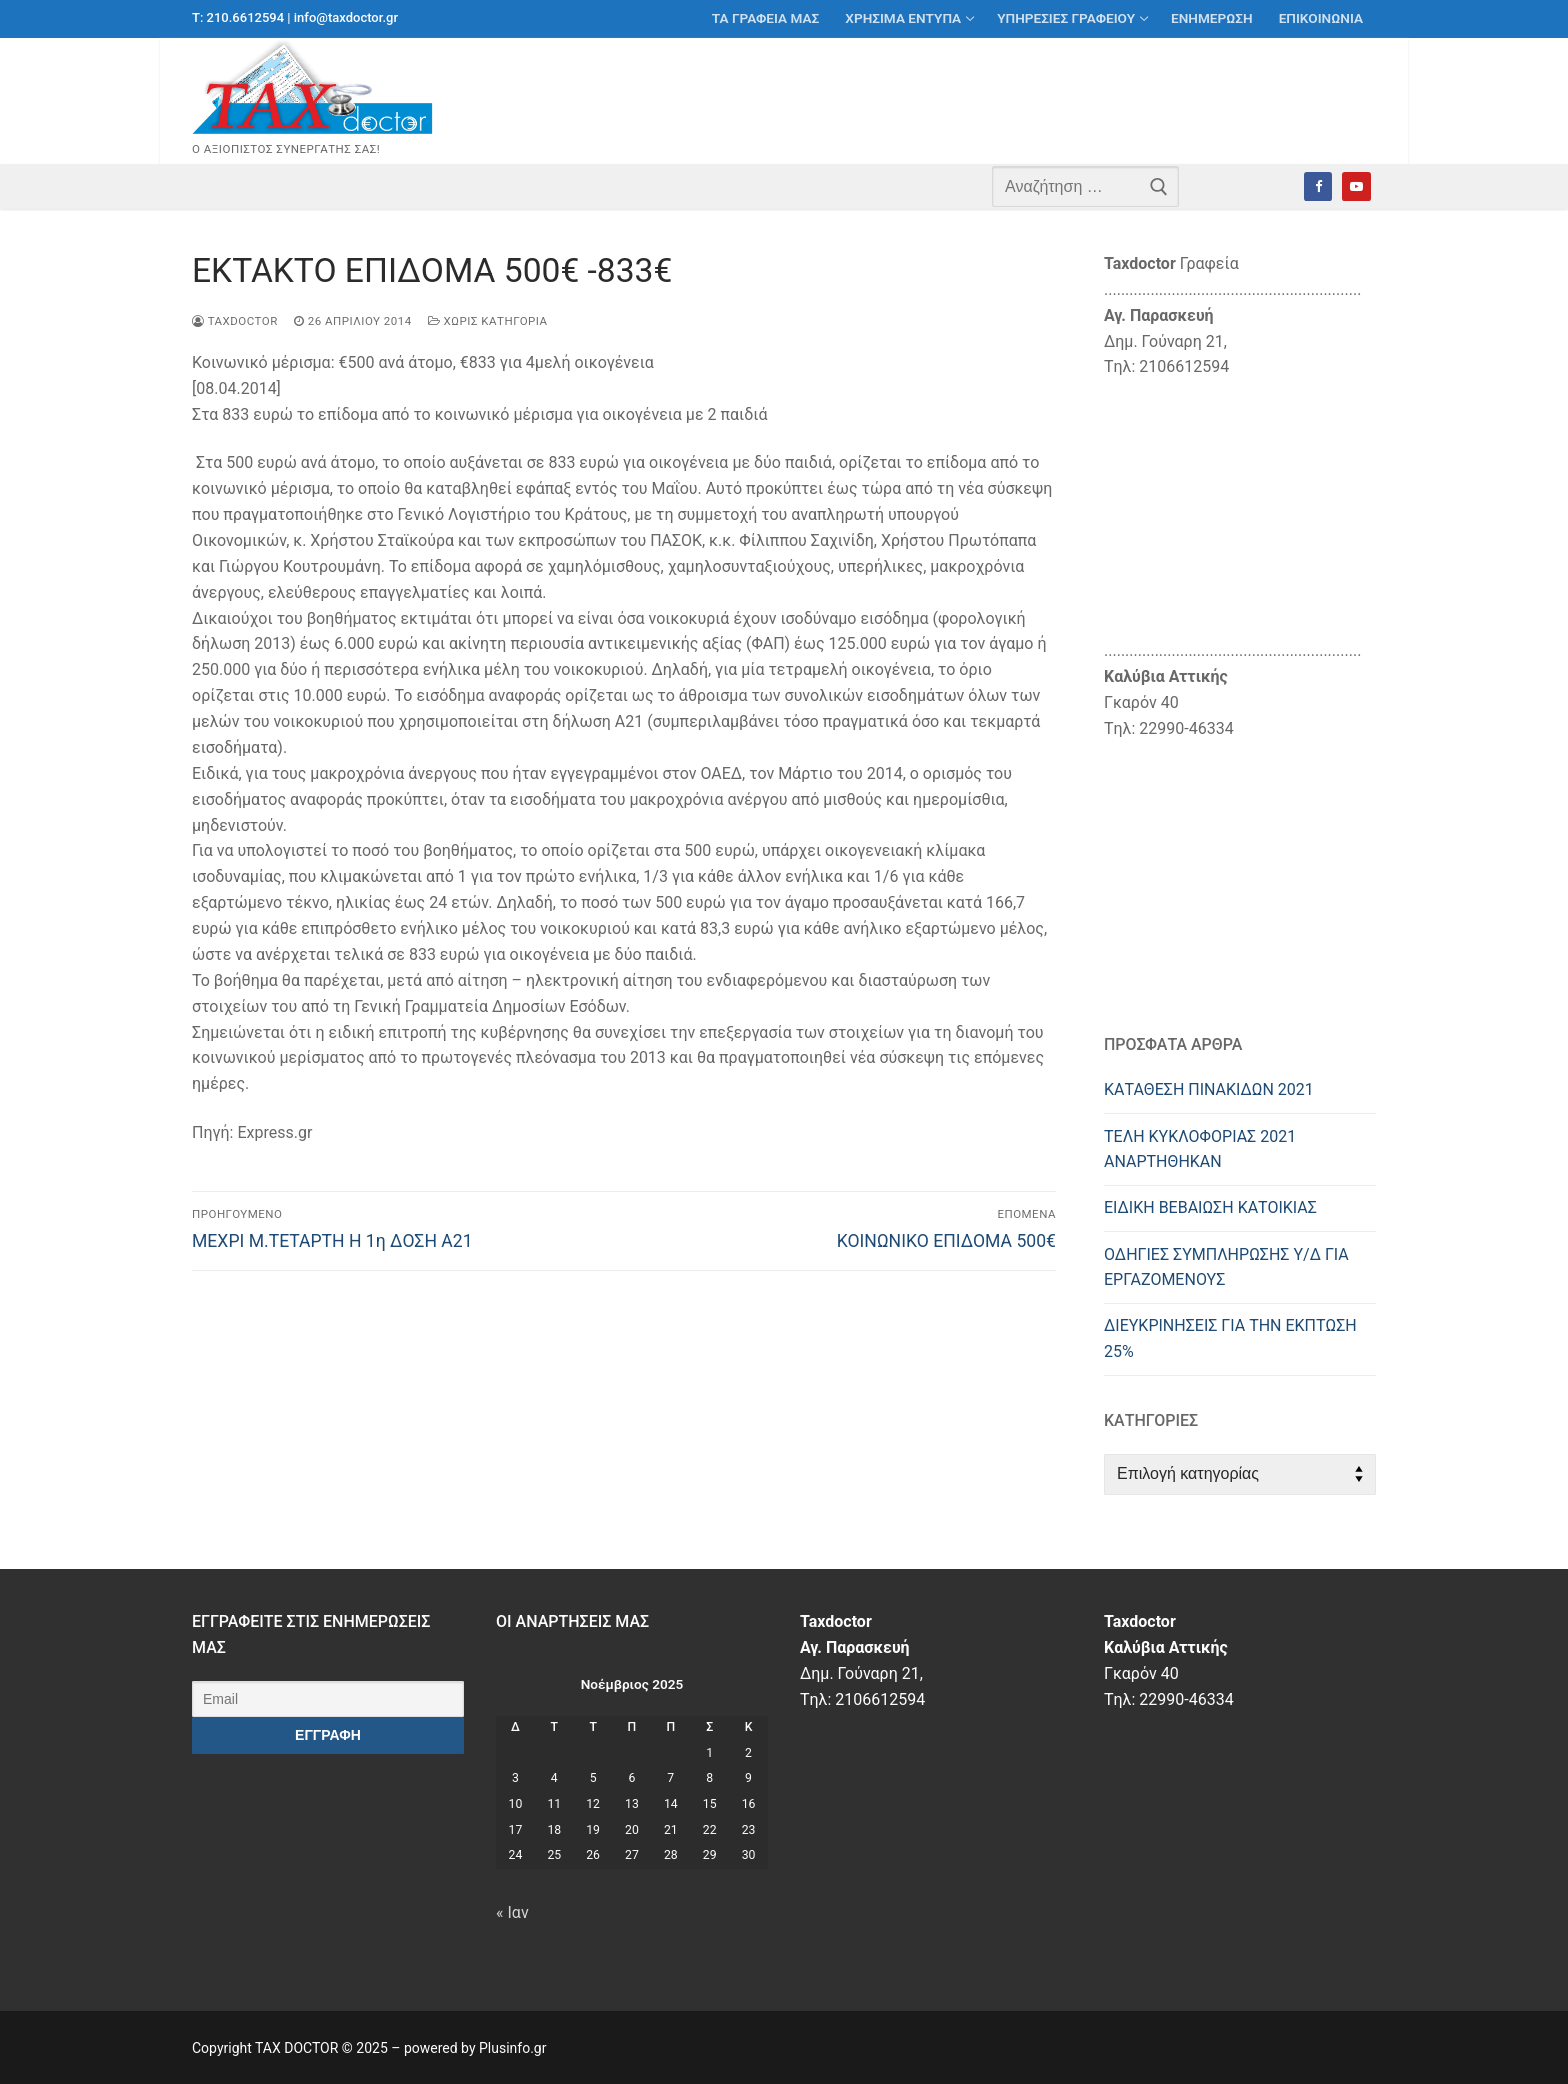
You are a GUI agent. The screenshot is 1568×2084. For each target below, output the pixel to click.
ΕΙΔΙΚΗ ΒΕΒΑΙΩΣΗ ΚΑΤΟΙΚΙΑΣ (1210, 1207)
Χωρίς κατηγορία (488, 321)
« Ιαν (512, 1912)
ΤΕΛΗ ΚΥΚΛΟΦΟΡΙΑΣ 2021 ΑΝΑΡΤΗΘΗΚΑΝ (1200, 1149)
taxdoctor (235, 321)
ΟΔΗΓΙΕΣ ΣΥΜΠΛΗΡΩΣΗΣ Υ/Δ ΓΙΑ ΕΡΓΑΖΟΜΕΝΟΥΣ (1226, 1267)
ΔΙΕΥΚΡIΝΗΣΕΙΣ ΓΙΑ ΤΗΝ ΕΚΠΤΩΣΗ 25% (1230, 1338)
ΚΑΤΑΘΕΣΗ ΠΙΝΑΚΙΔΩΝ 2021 (1209, 1089)
